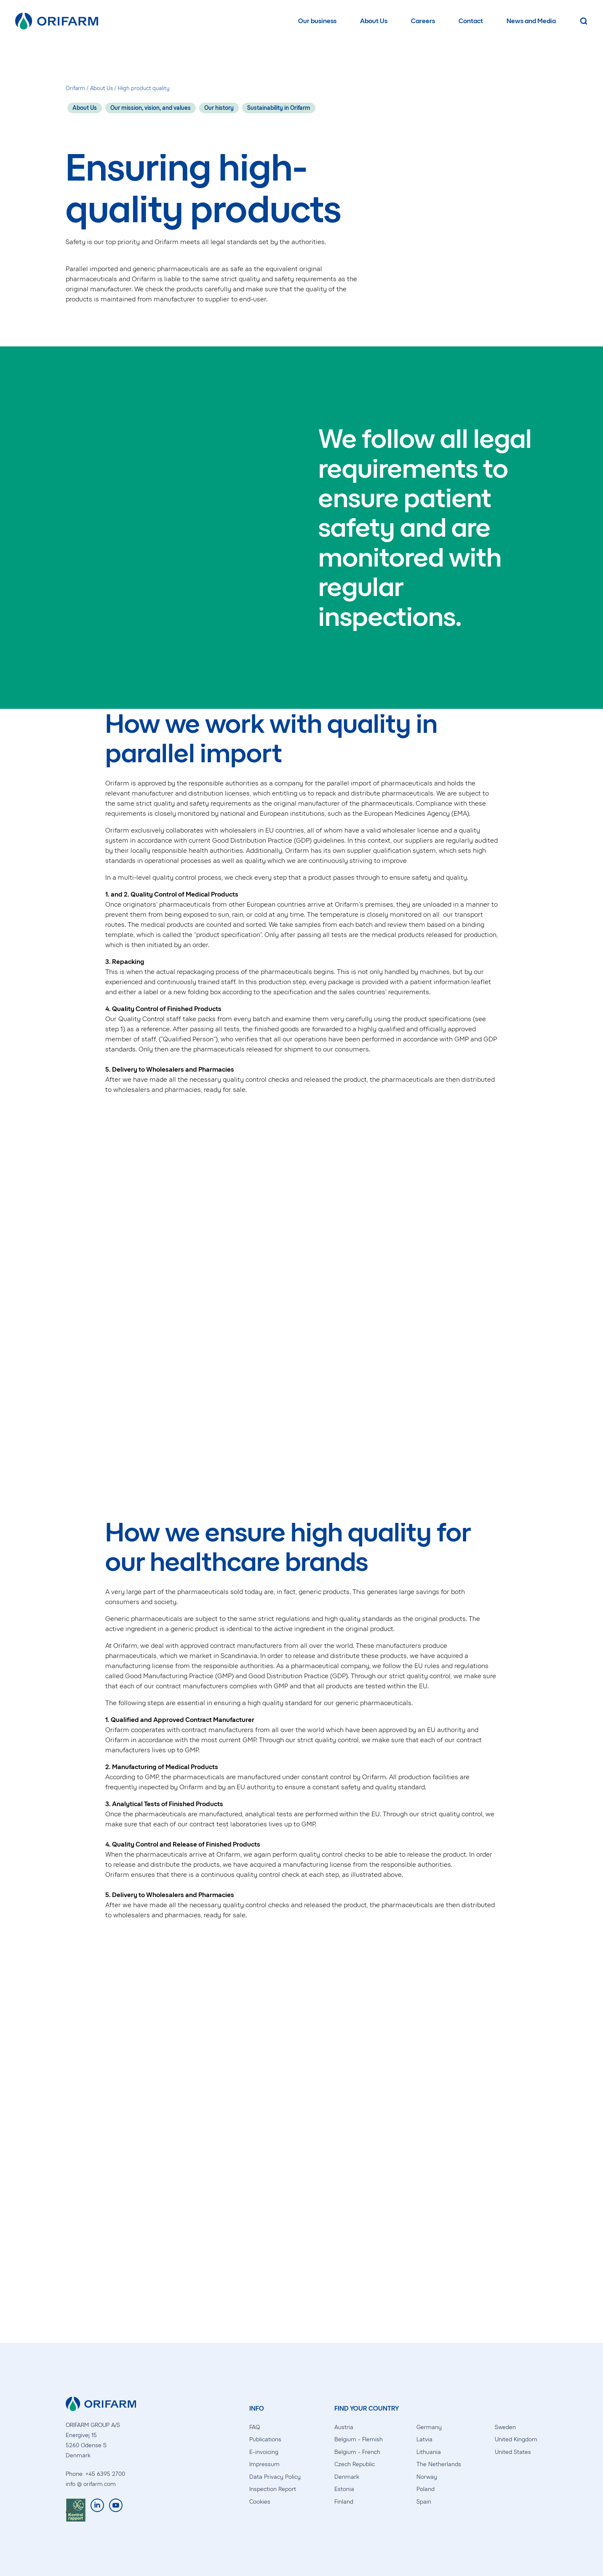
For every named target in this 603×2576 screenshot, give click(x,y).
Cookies (259, 2501)
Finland (343, 2501)
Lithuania (428, 2452)
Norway (426, 2476)
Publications (265, 2439)
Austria (343, 2427)
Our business (317, 21)
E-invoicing (263, 2452)
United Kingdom (516, 2439)
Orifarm (75, 88)
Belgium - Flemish (358, 2439)
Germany (429, 2427)
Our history (219, 108)
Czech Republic (354, 2464)
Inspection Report (272, 2489)
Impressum (264, 2464)
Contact (471, 21)
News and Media (531, 21)
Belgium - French (357, 2452)
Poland (425, 2489)
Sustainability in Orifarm (278, 108)
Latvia (424, 2439)
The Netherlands (438, 2464)
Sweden (505, 2427)
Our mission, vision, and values (150, 108)
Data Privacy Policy (275, 2476)
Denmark (346, 2476)
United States (513, 2452)
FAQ (254, 2427)
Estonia (344, 2489)
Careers (423, 21)
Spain (423, 2501)
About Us (373, 21)
